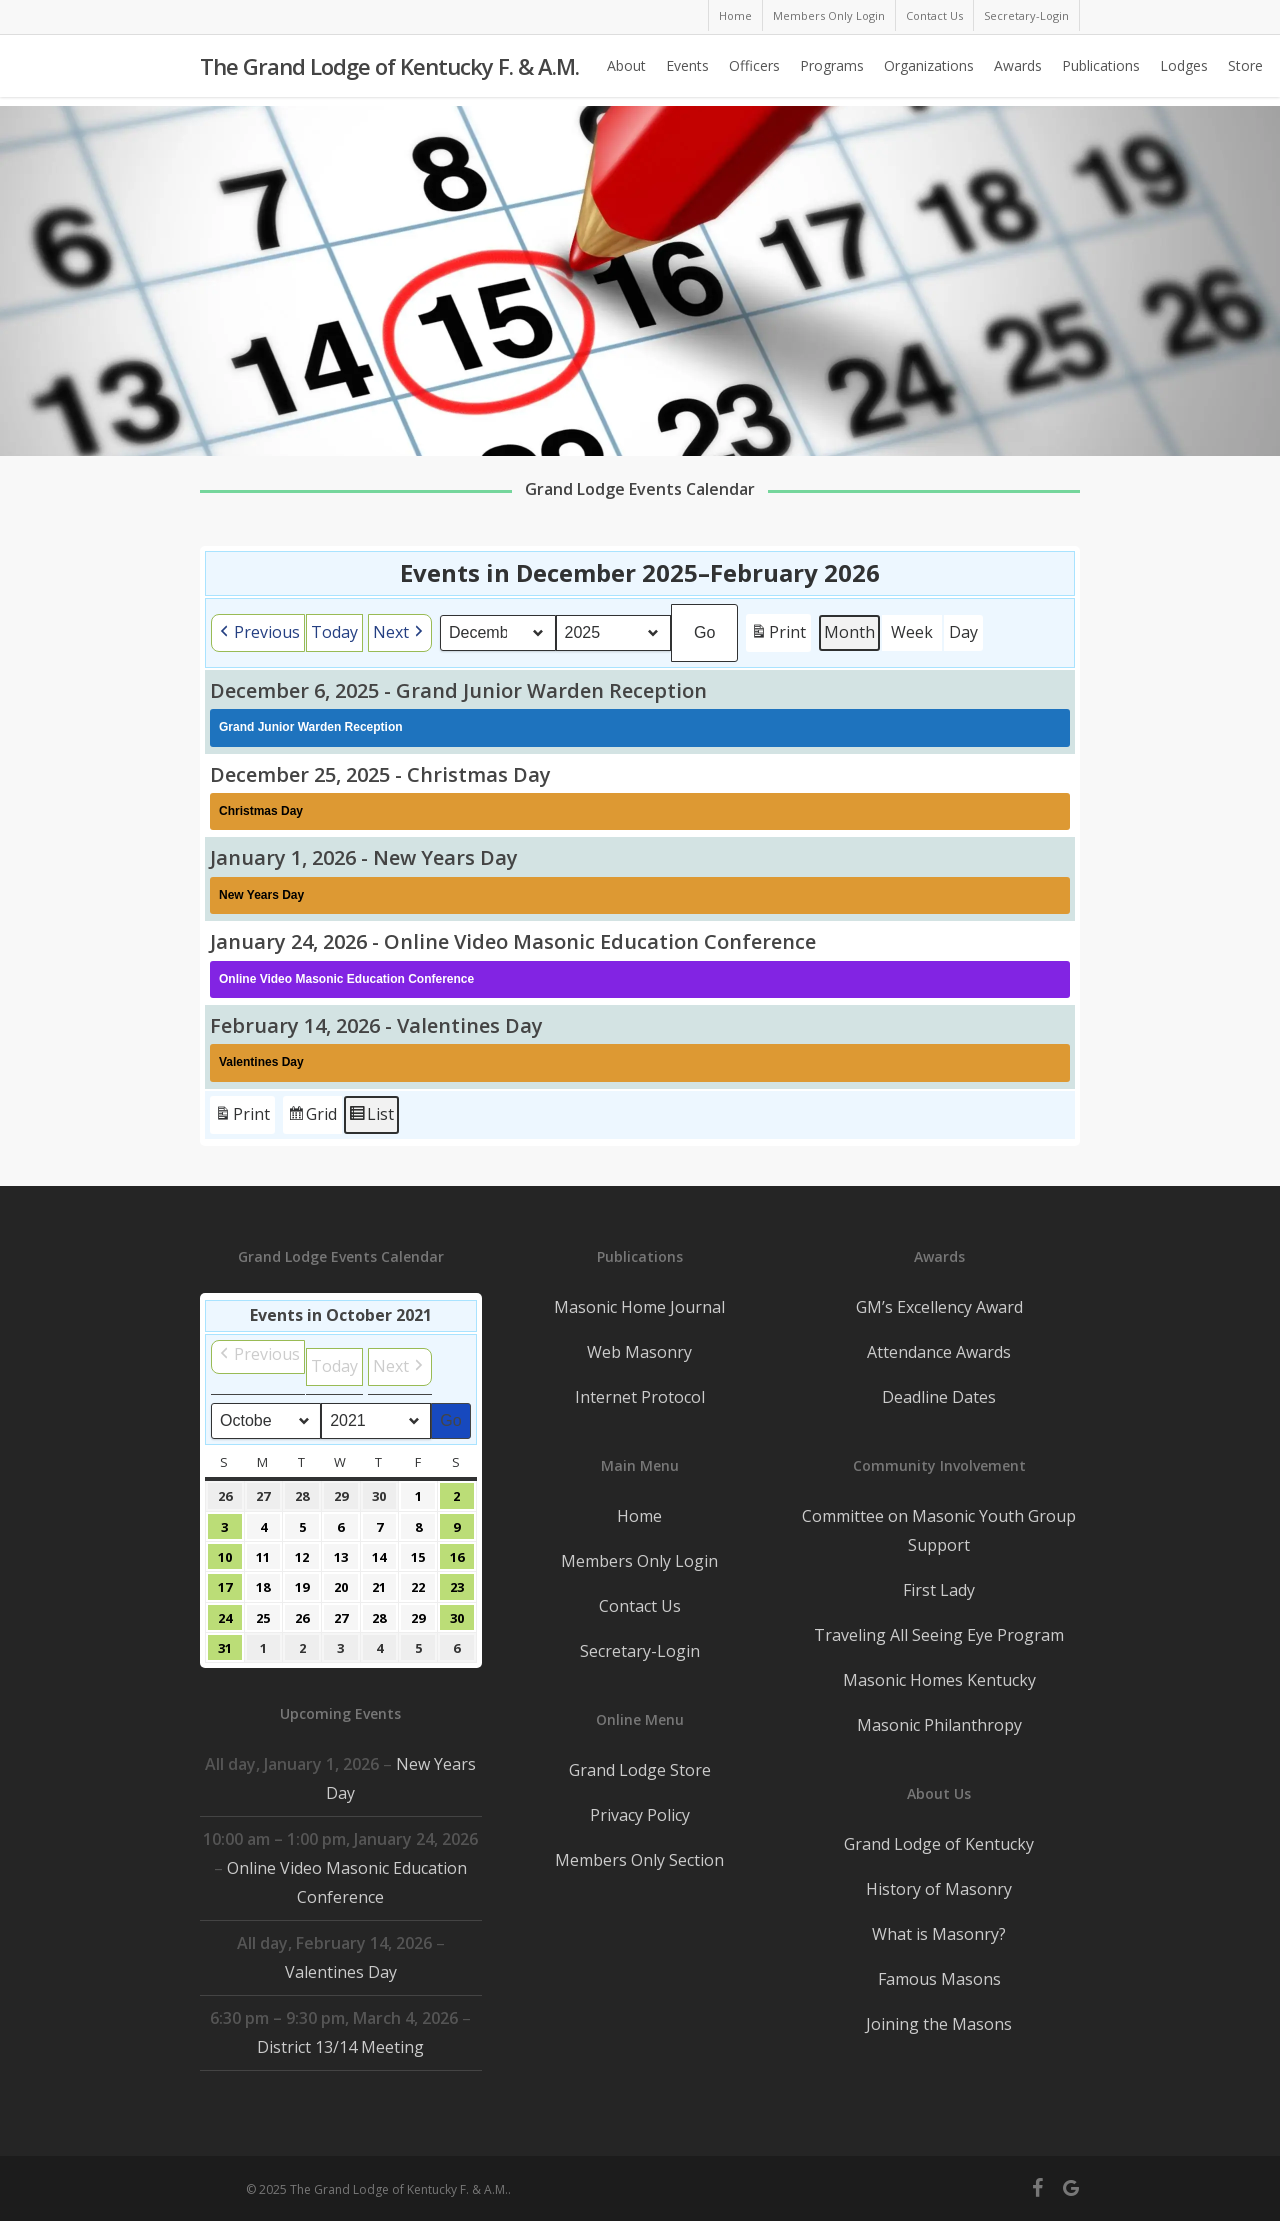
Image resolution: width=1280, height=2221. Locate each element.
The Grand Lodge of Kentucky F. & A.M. (389, 71)
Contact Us (640, 1606)
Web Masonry (639, 1352)
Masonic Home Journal (639, 1307)
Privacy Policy (640, 1815)
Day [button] (964, 632)
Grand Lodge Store (640, 1770)
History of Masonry (939, 1889)
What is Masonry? (939, 1934)
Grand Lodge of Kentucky (939, 1844)
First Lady (939, 1590)
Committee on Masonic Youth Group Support (939, 1530)
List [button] (371, 1117)
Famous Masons (939, 1979)
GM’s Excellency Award (939, 1307)
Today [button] (334, 632)
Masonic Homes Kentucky (939, 1680)
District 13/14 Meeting (340, 2047)
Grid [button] (312, 1117)
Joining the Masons (939, 2024)
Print (779, 635)
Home (639, 1516)
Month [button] (850, 632)
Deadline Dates (939, 1397)
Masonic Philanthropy (939, 1725)
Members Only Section (639, 1860)
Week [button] (913, 632)
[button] (258, 633)
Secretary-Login (640, 1651)
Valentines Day (341, 1972)
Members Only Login (639, 1561)
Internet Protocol (640, 1397)
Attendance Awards (939, 1352)
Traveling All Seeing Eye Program (939, 1635)
